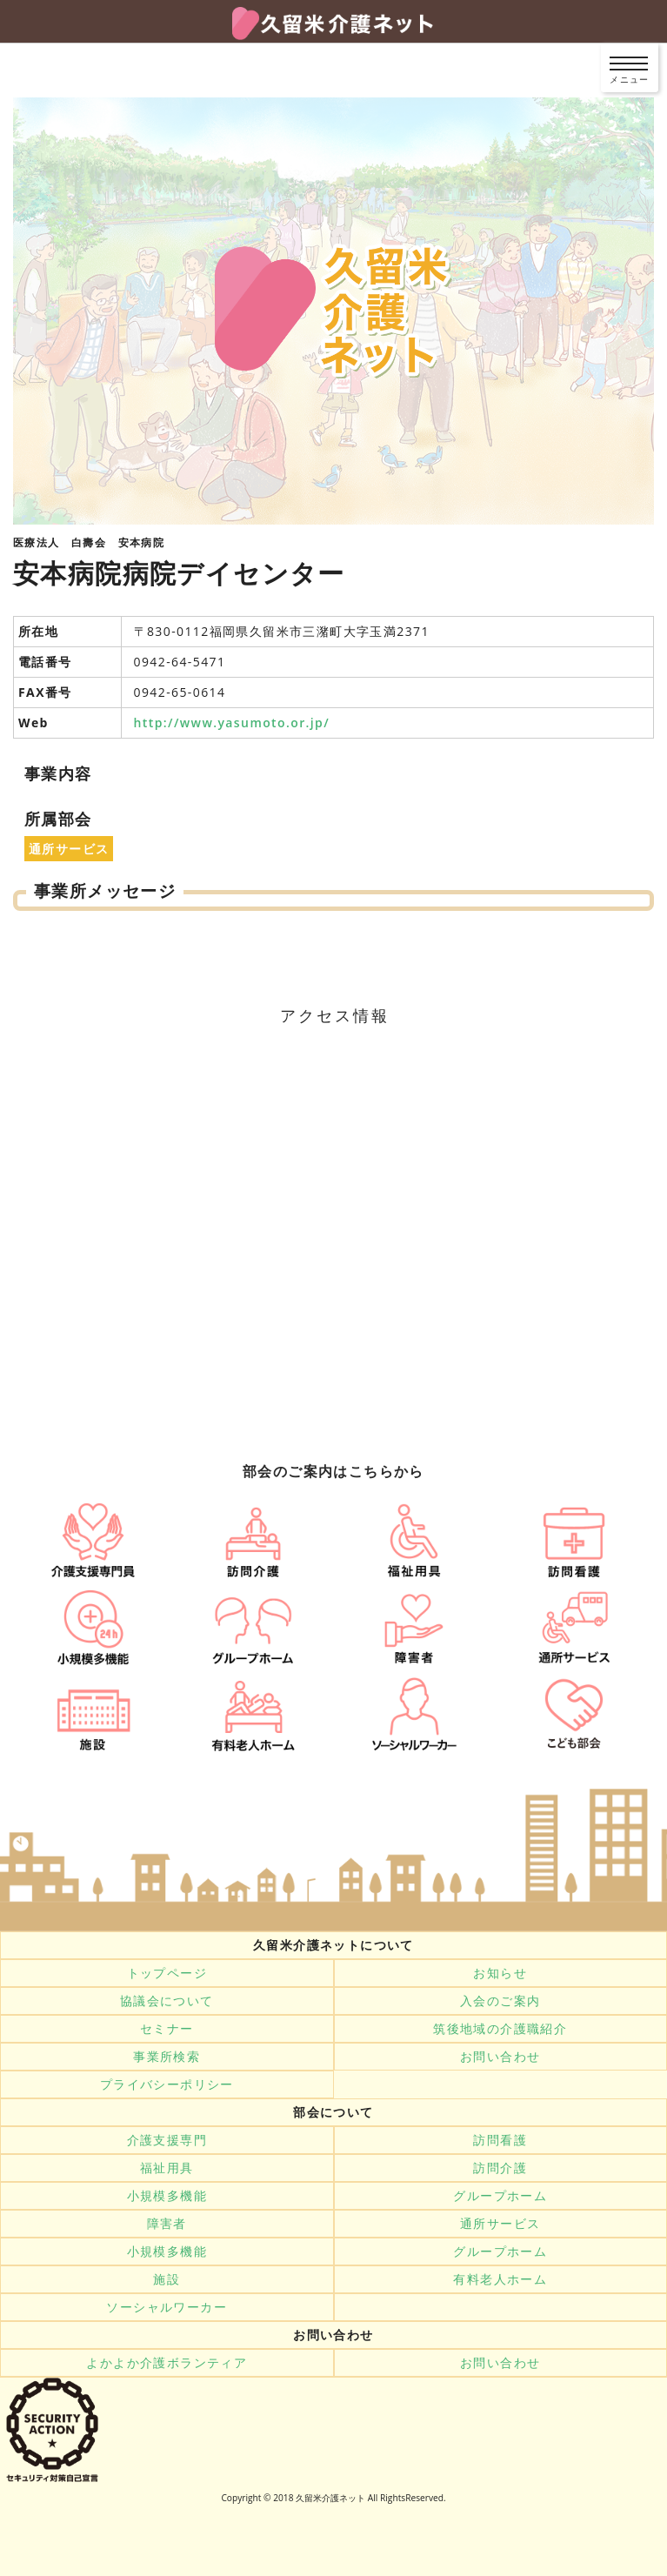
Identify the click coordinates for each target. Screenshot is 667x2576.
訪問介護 (500, 2168)
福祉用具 (167, 2168)
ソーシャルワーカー (166, 2307)
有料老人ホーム (500, 2279)
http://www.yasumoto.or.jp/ (232, 722)
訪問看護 (500, 2140)
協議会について (167, 2001)
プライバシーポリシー (167, 2084)
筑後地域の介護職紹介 (500, 2029)
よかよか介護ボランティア (166, 2363)
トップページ (167, 1973)
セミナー (167, 2029)
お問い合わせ (500, 2057)
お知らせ (500, 1973)
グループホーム (500, 2196)
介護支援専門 (167, 2140)
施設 (166, 2279)
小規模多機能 (167, 2196)
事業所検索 (166, 2057)
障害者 (167, 2224)
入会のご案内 (500, 2001)
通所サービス (500, 2224)
